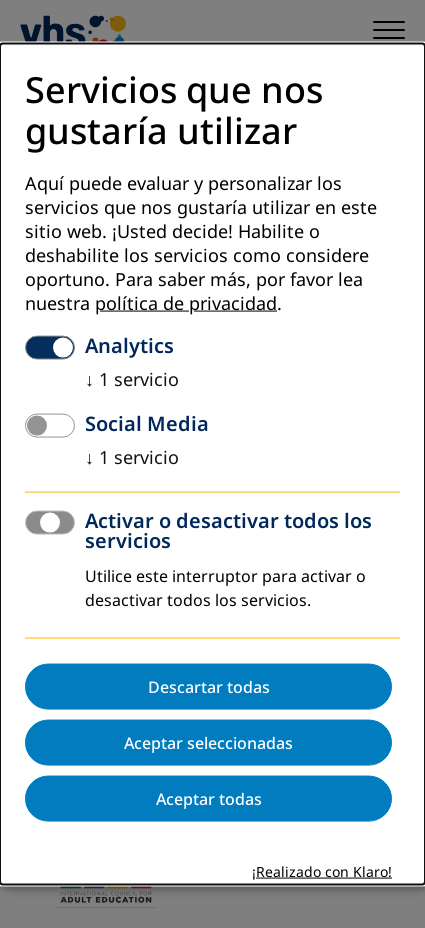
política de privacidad (186, 303)
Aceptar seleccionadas (208, 742)
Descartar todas (209, 686)
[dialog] (212, 464)
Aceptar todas (209, 798)
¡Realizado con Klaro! (322, 871)
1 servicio (132, 379)
